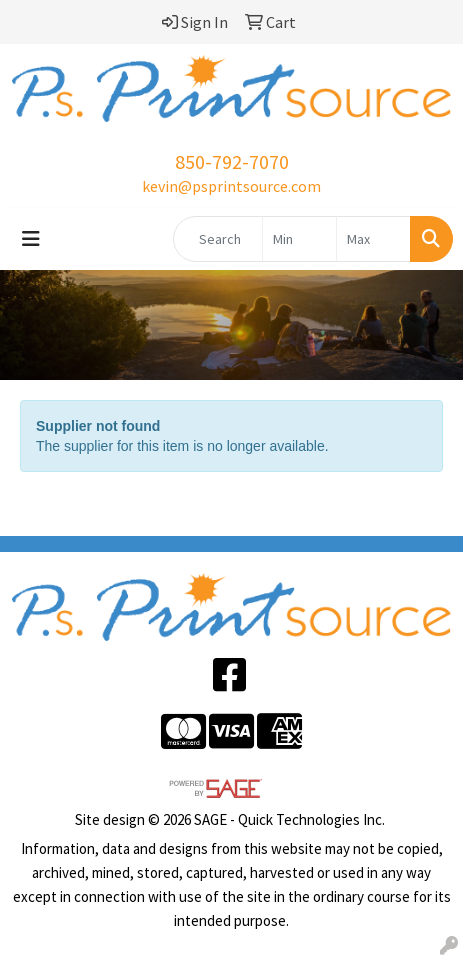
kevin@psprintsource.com (231, 186)
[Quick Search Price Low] (299, 239)
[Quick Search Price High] (373, 239)
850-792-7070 (232, 161)
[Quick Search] (218, 239)
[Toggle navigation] (31, 239)
